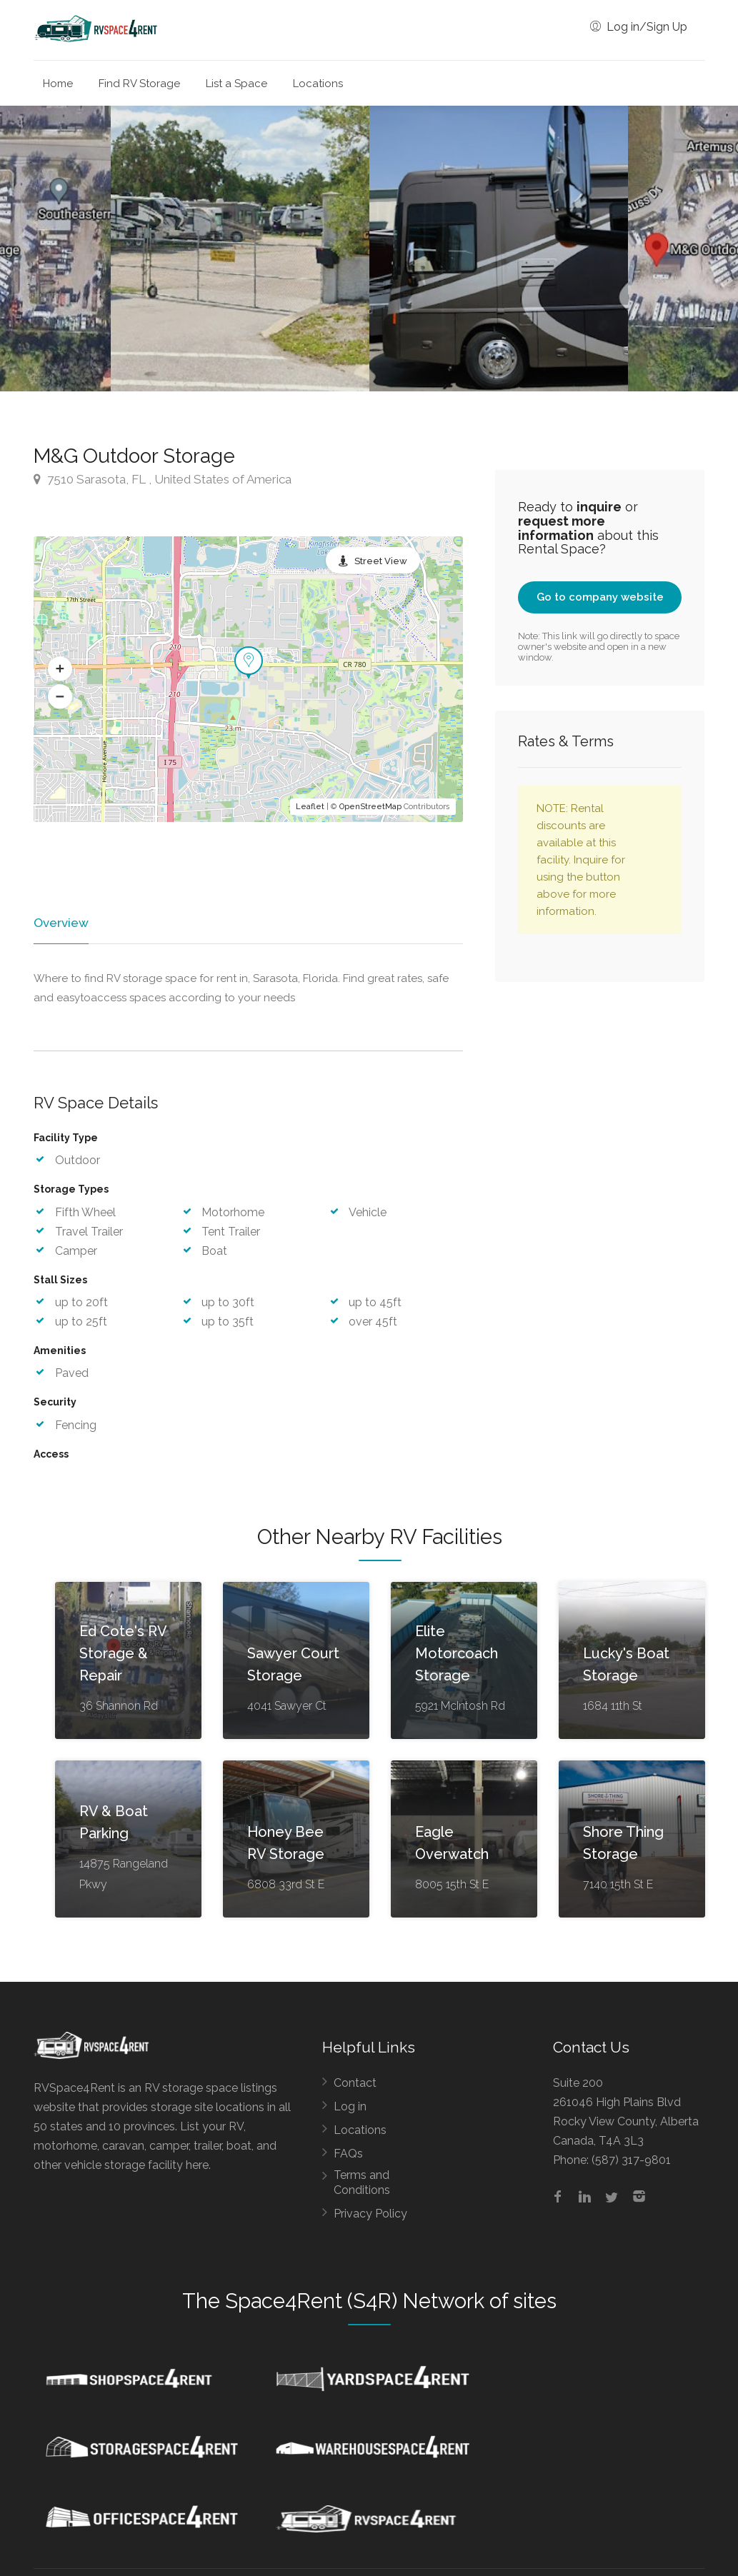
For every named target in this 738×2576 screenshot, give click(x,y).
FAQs (348, 2154)
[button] (60, 668)
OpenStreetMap (370, 806)
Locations (318, 83)
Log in (350, 2107)
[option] (498, 248)
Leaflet (310, 806)
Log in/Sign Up (638, 27)
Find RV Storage (139, 83)
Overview (60, 923)
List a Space (236, 83)
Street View (380, 561)
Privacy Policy (370, 2214)
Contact (355, 2083)
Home (58, 83)
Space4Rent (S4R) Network (354, 2302)
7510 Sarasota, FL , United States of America (162, 479)
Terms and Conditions (362, 2183)
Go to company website (600, 597)
